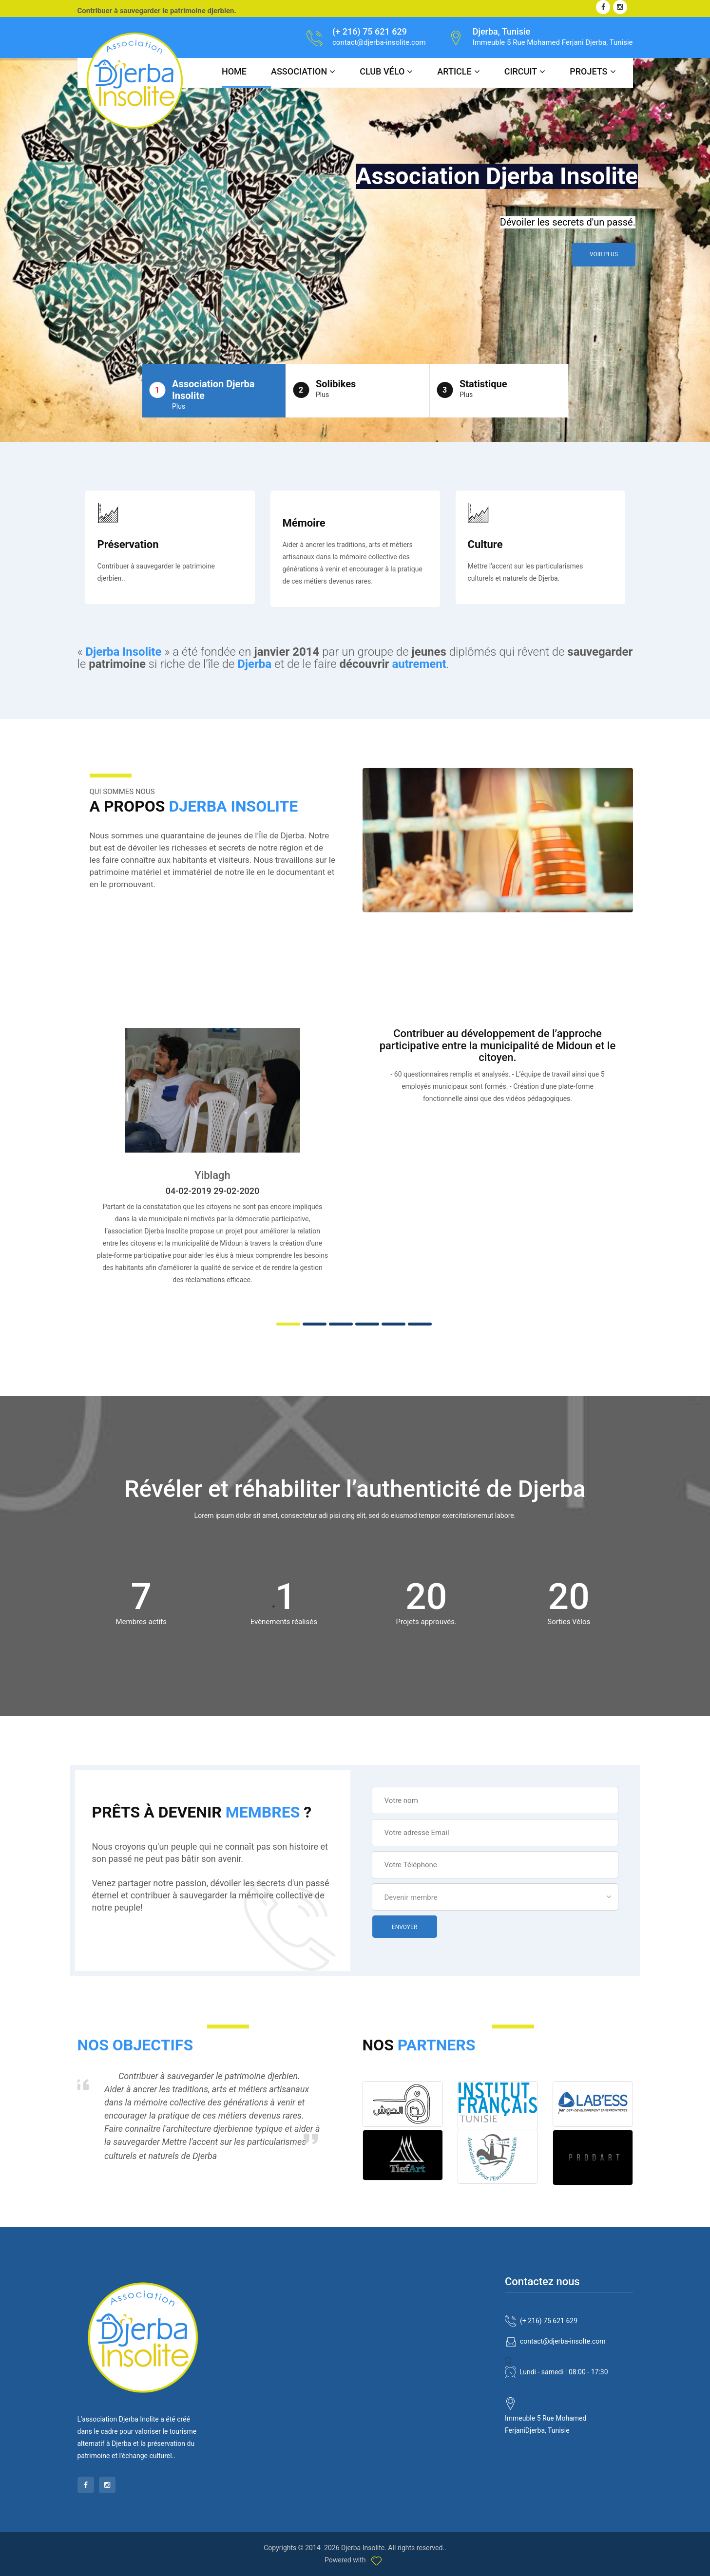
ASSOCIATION (299, 71)
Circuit (520, 71)
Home (234, 71)
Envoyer (404, 1927)
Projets (588, 71)
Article (454, 71)
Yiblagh (212, 1175)
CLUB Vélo (382, 71)
